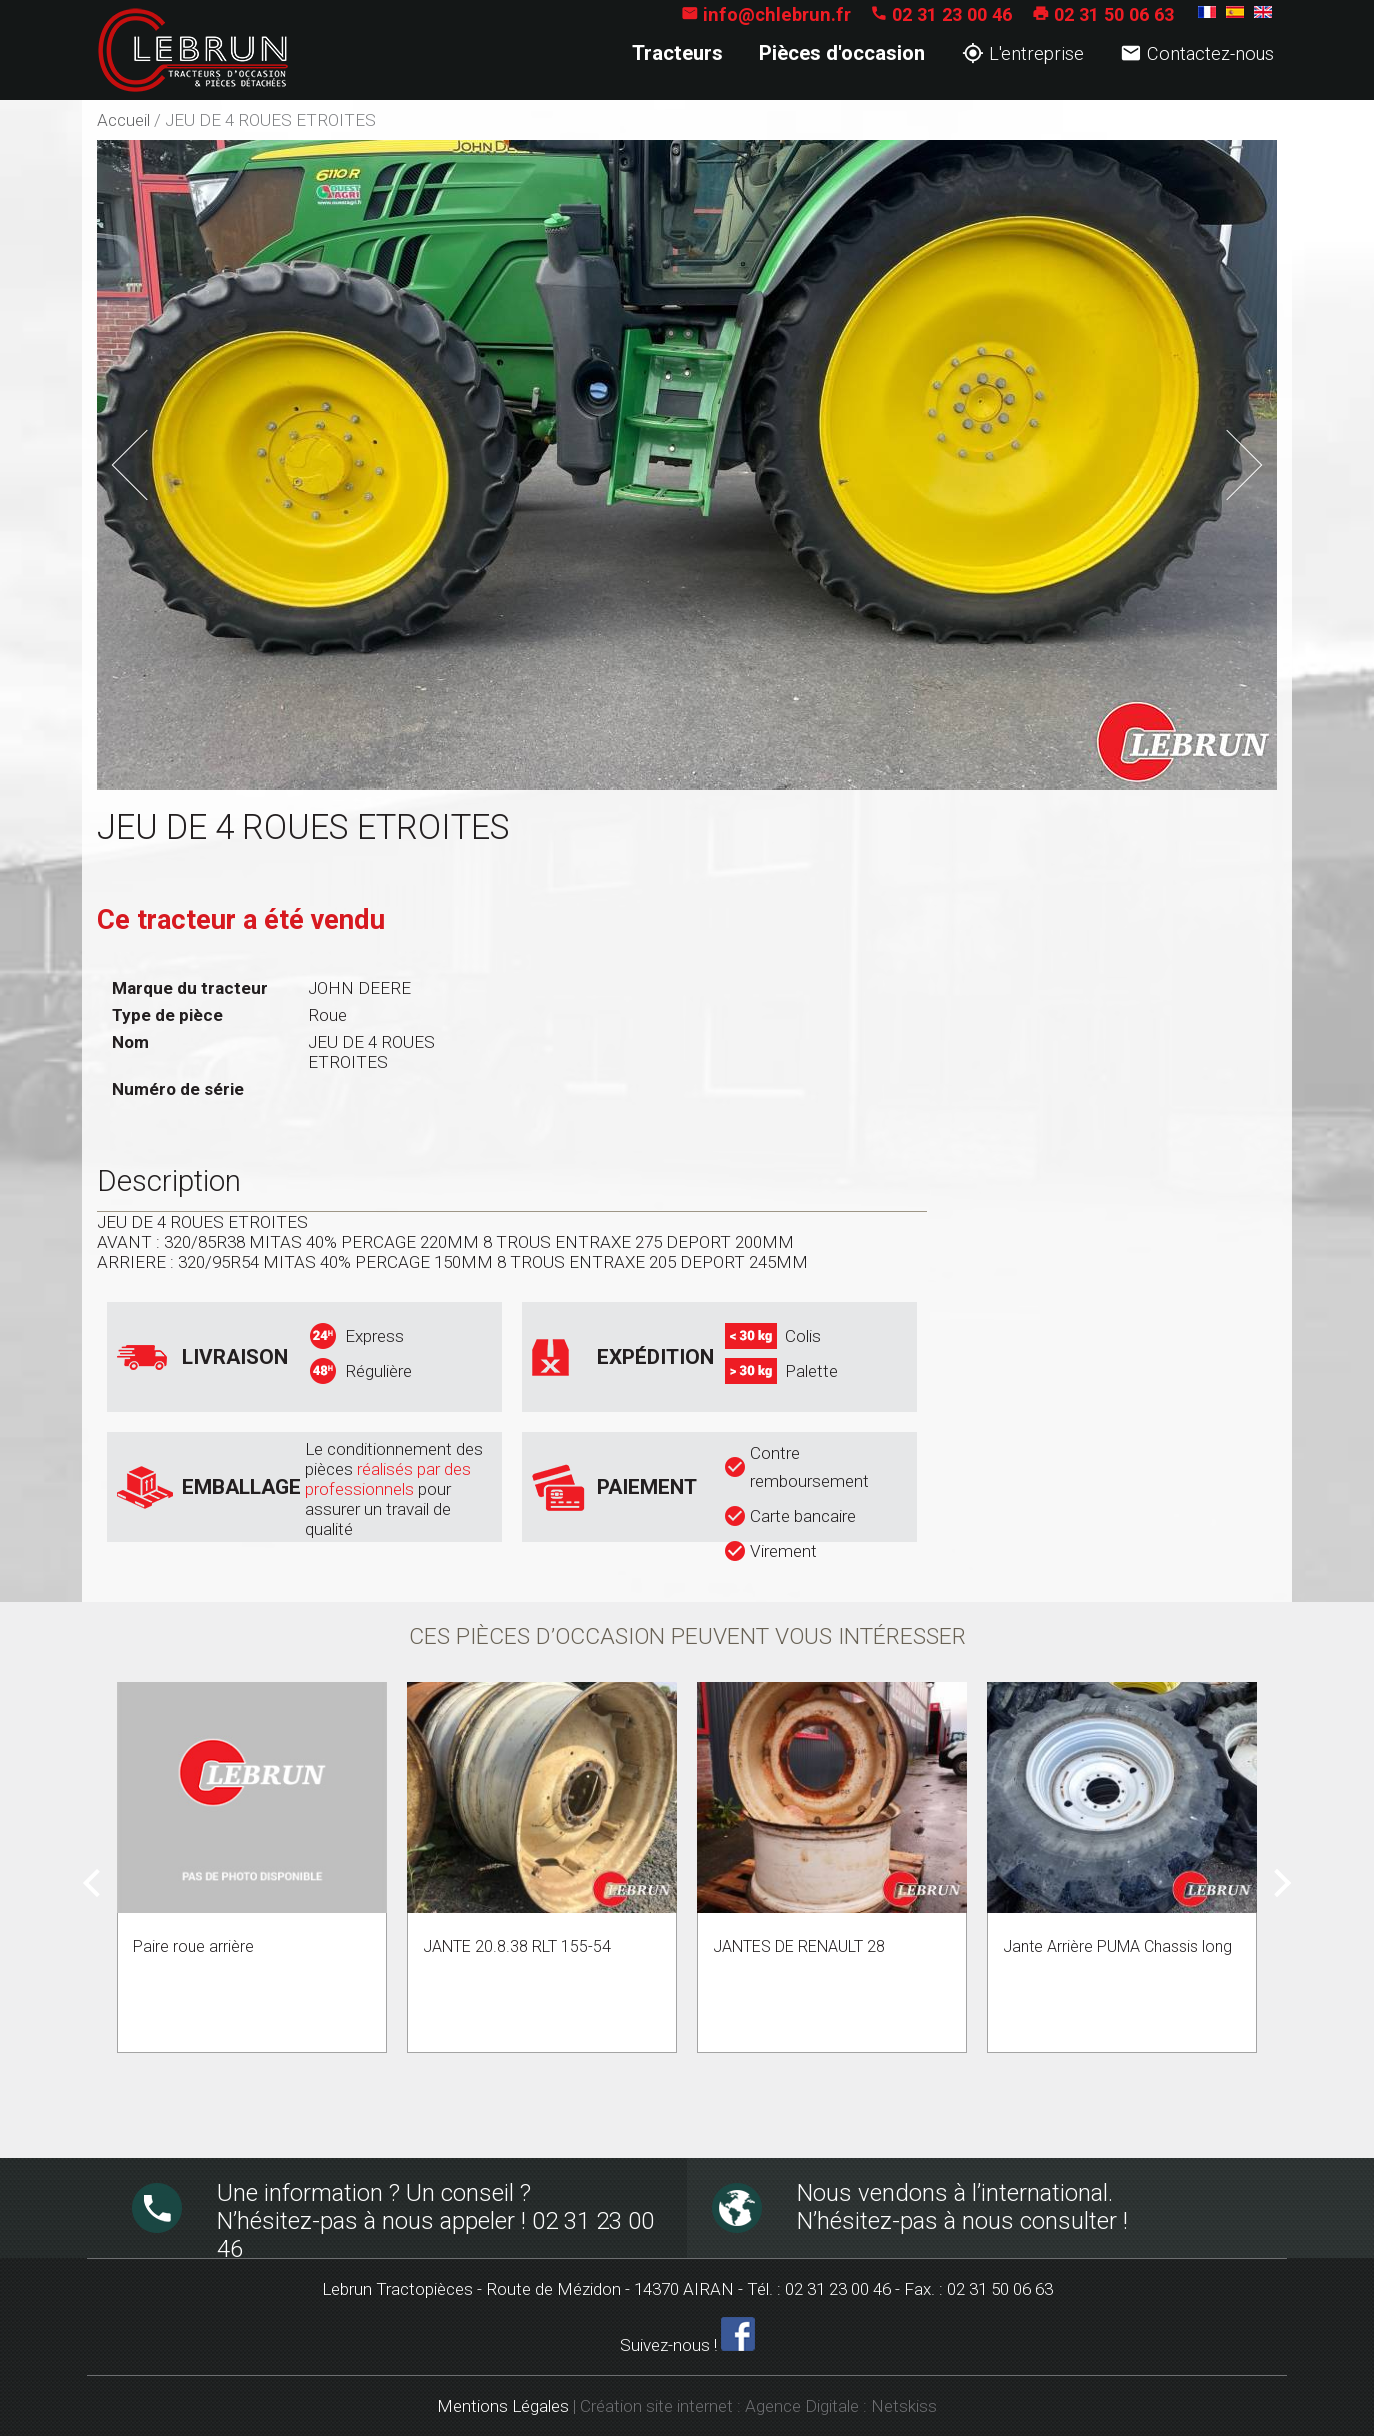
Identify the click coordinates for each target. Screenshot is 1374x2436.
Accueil (123, 120)
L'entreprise (1023, 53)
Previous (159, 458)
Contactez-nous (1197, 53)
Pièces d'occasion (842, 53)
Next (1231, 447)
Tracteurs (677, 53)
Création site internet (656, 2406)
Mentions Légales (503, 2406)
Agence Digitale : (808, 2406)
